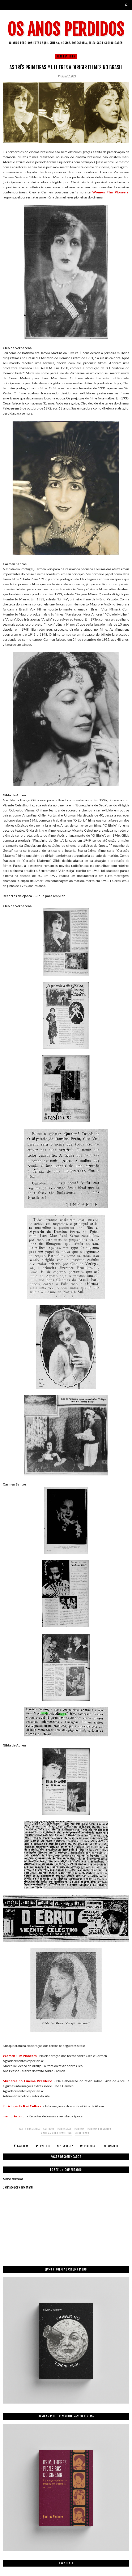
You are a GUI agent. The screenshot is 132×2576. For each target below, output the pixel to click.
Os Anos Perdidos (66, 29)
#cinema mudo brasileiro (56, 2133)
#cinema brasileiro (99, 2128)
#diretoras (82, 2133)
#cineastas (64, 2128)
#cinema (79, 2128)
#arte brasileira (29, 2128)
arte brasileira (66, 56)
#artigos (48, 2128)
